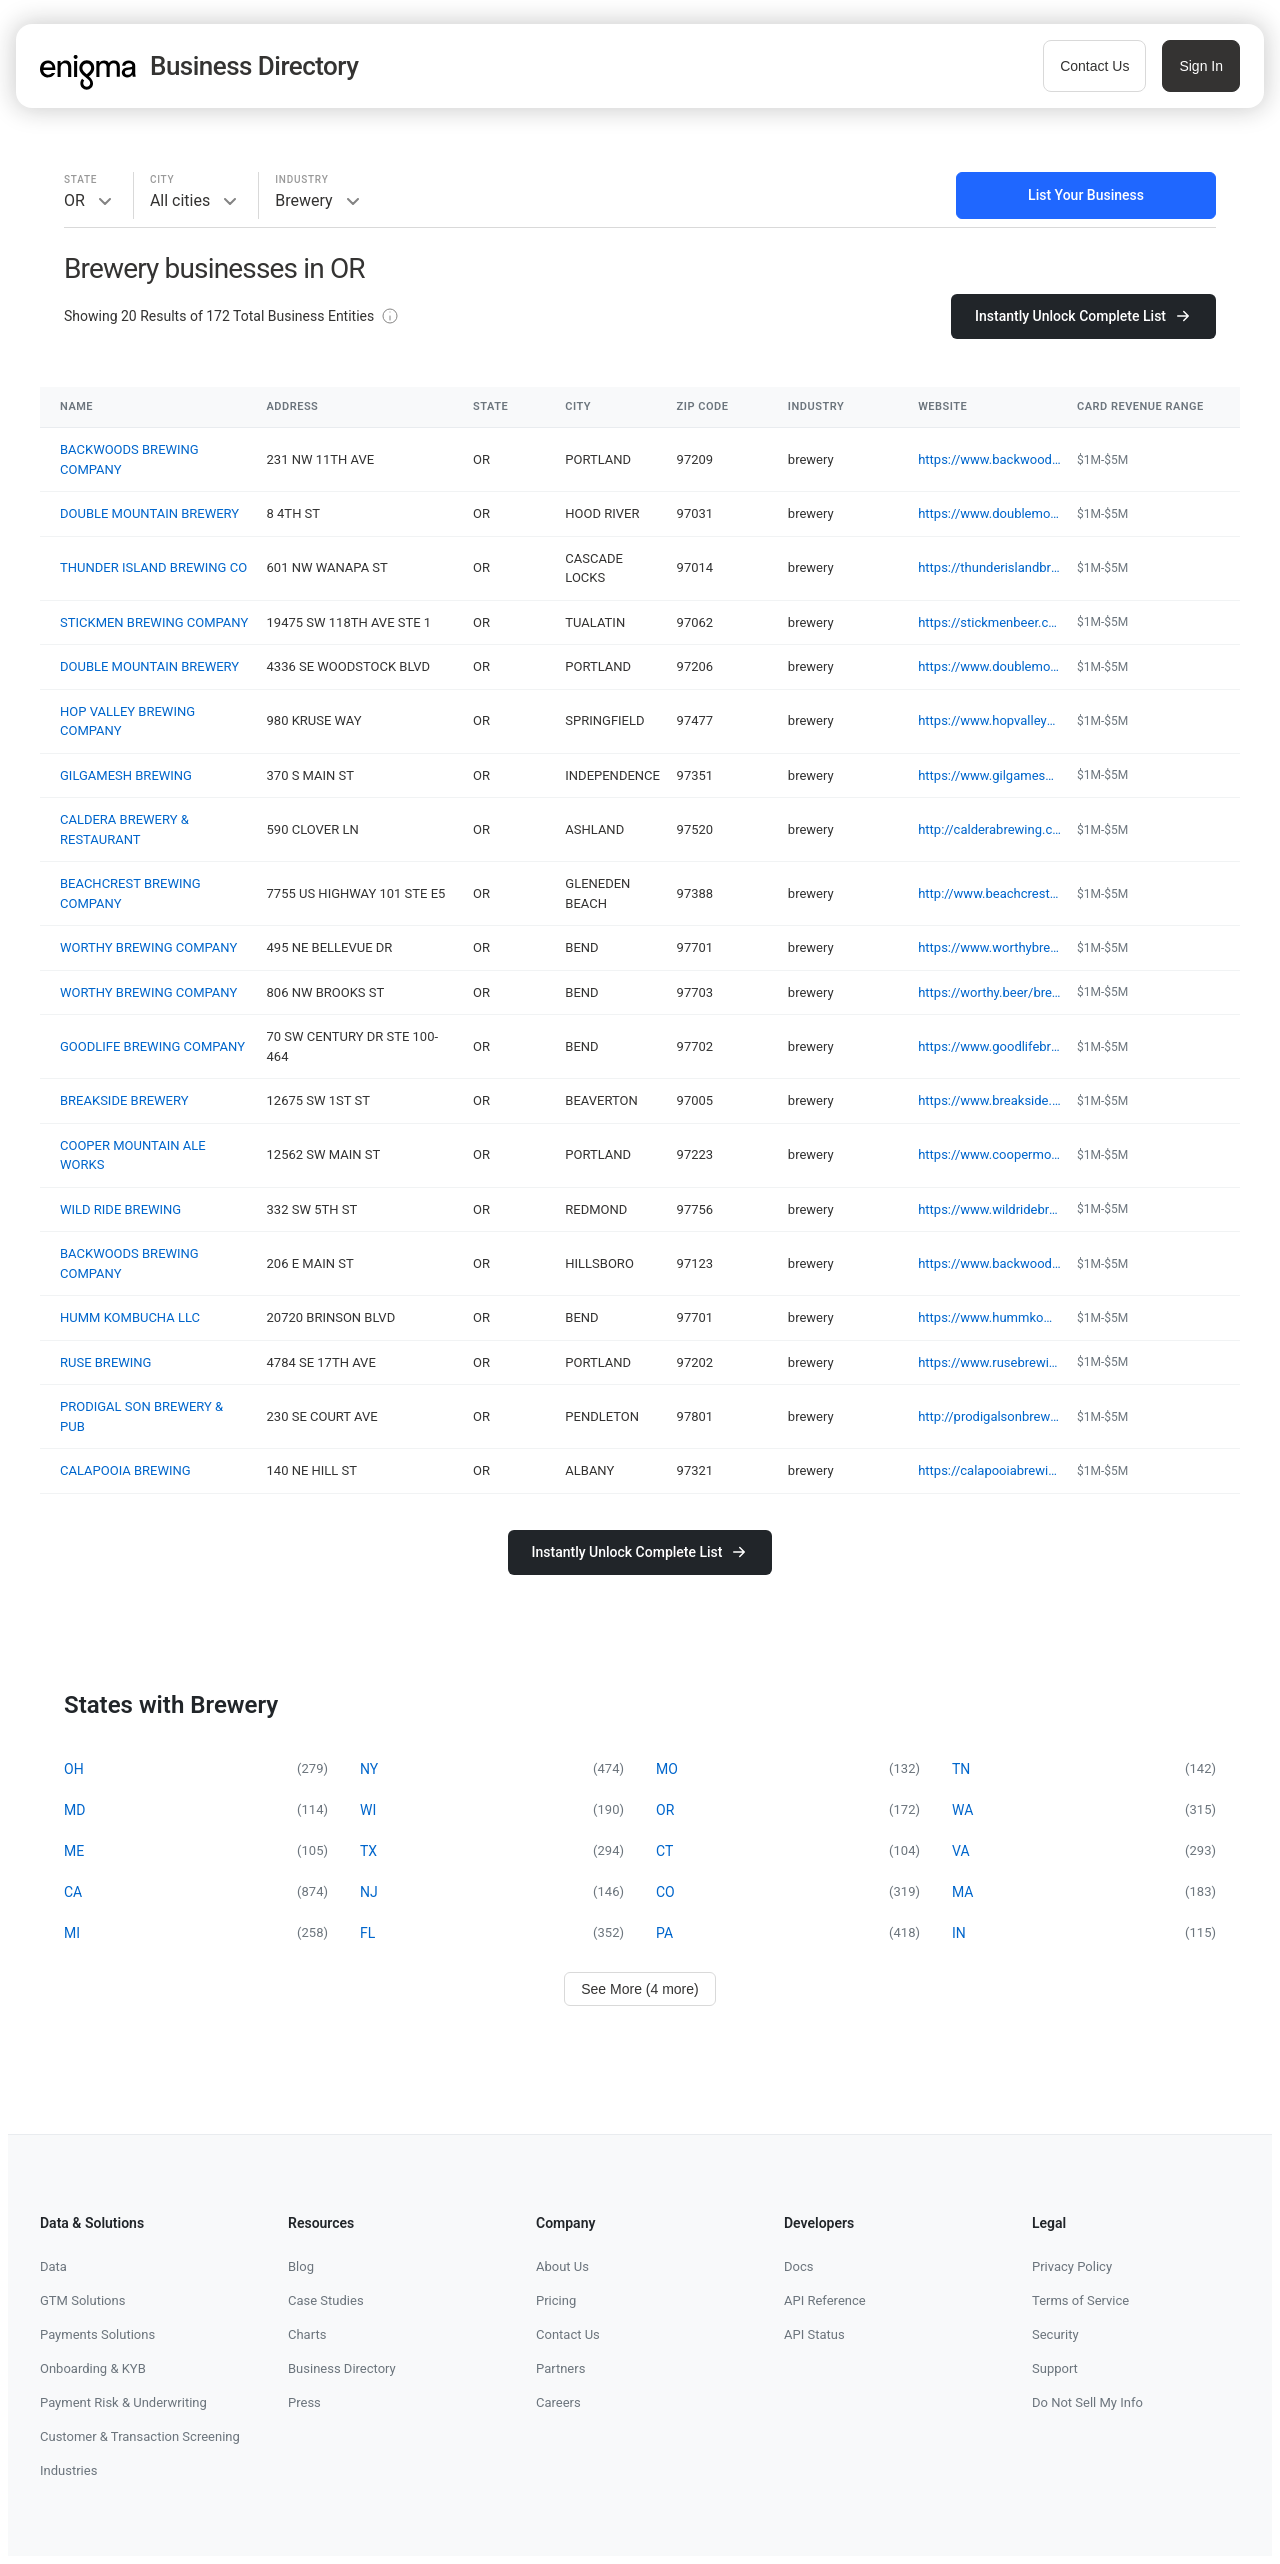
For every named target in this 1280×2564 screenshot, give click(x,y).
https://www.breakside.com (989, 1100)
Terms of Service (1080, 2300)
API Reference (825, 2300)
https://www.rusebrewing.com (989, 1362)
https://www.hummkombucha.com (989, 1317)
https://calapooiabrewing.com (989, 1470)
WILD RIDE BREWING (120, 1209)
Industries (68, 2470)
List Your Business (1086, 195)
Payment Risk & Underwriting (123, 2402)
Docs (798, 2266)
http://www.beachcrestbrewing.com (989, 893)
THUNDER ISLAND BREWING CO (153, 567)
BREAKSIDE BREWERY (124, 1100)
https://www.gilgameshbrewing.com (989, 775)
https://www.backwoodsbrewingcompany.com (989, 459)
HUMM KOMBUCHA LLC (130, 1317)
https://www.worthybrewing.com (989, 947)
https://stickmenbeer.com (989, 622)
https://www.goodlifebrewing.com (989, 1046)
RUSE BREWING (105, 1362)
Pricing (556, 2300)
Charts (307, 2334)
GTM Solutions (82, 2300)
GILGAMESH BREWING (126, 775)
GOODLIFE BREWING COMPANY (152, 1046)
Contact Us (1094, 66)
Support (1055, 2368)
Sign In (1201, 66)
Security (1055, 2334)
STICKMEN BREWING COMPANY (154, 622)
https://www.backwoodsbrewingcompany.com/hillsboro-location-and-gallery (989, 1263)
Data (53, 2266)
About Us (562, 2266)
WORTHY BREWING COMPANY (148, 947)
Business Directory (342, 2368)
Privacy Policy (1072, 2266)
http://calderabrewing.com (989, 829)
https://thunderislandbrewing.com (989, 567)
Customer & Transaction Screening (140, 2436)
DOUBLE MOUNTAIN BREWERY (149, 513)
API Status (814, 2334)
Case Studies (326, 2300)
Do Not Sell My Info (1087, 2402)
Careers (558, 2402)
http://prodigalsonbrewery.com (989, 1416)
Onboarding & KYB (93, 2368)
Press (304, 2402)
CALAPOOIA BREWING (125, 1470)
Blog (301, 2266)
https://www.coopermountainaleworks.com (989, 1154)
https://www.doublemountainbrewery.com (989, 513)
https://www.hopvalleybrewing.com (989, 720)
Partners (560, 2368)
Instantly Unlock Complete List (1083, 316)
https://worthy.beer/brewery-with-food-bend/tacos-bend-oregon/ (989, 992)
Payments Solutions (97, 2334)
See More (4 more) (639, 1989)
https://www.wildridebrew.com (989, 1209)
